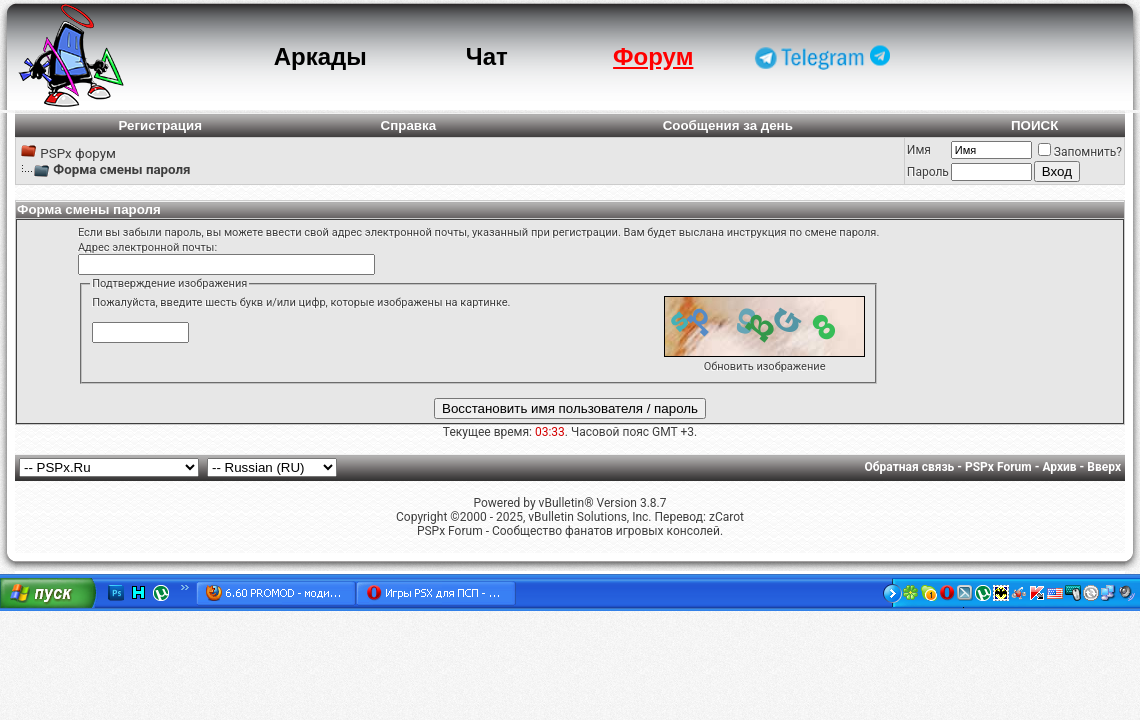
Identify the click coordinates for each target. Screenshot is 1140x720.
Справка (409, 125)
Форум (653, 56)
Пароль (928, 172)
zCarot (726, 517)
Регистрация (160, 125)
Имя (919, 150)
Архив (1059, 467)
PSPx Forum (998, 467)
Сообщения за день (728, 125)
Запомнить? (1080, 152)
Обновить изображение (765, 366)
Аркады (320, 56)
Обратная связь (910, 467)
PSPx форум (78, 153)
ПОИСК (1034, 125)
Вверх (1104, 467)
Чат (487, 56)
